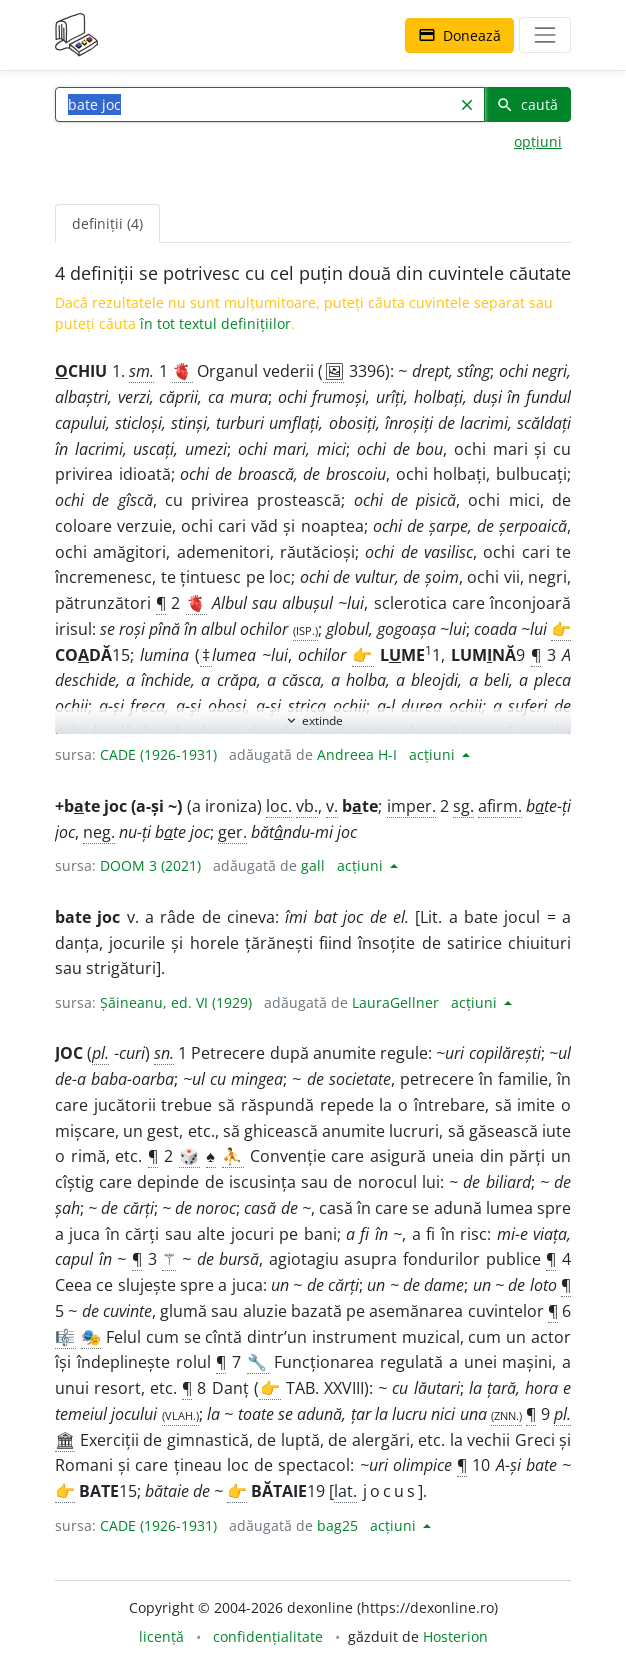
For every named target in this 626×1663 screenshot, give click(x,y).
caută (527, 104)
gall (313, 865)
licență (161, 1636)
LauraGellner (395, 1002)
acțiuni (434, 754)
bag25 (337, 1525)
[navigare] (545, 35)
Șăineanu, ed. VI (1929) (176, 1002)
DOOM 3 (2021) (150, 865)
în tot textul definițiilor (215, 323)
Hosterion (455, 1636)
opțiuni (538, 141)
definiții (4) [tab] (107, 223)
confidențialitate (268, 1636)
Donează (459, 35)
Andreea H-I (357, 754)
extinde (313, 720)
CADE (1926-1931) (158, 754)
